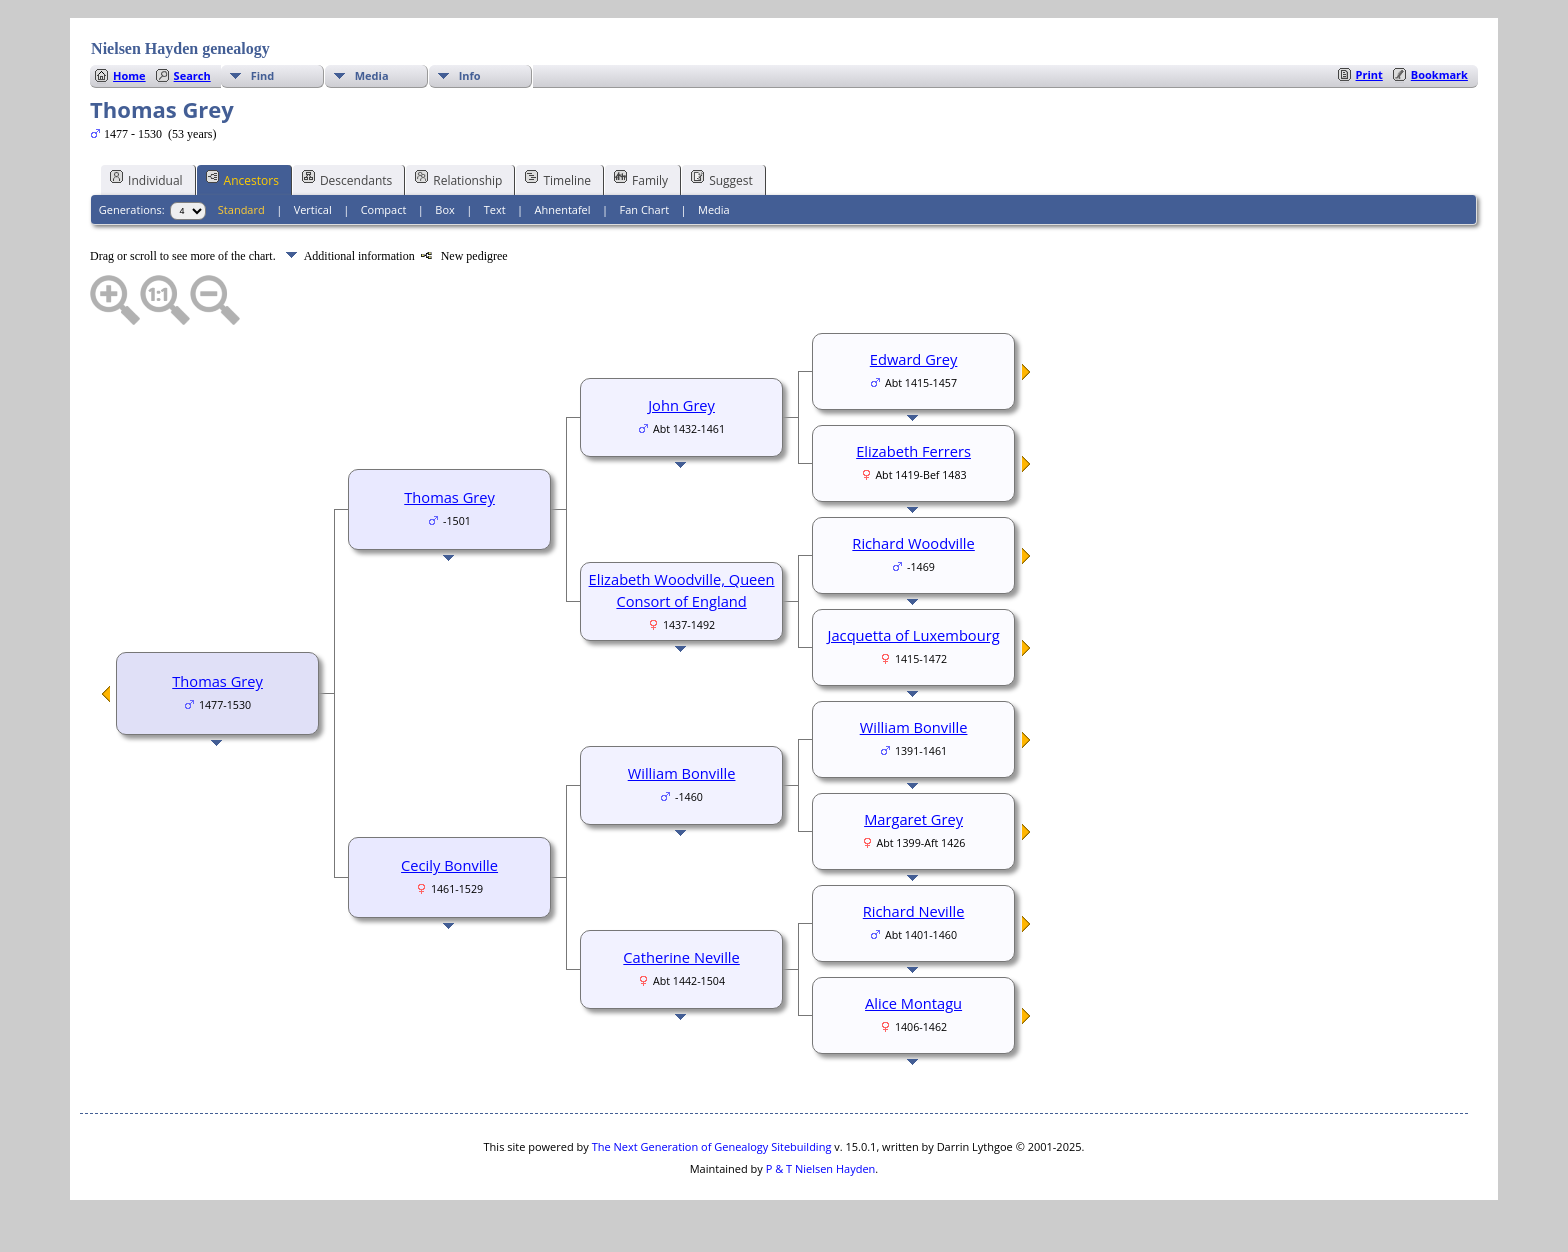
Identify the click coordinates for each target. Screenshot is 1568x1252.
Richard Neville (914, 911)
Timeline (558, 179)
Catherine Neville (681, 957)
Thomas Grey (217, 681)
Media (372, 75)
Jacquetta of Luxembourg (914, 635)
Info (470, 75)
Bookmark (1439, 74)
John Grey (681, 405)
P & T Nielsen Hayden (821, 1168)
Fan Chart (644, 209)
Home (129, 75)
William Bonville (682, 773)
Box (444, 209)
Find (263, 75)
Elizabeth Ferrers (913, 451)
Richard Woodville (913, 543)
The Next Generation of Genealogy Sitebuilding (712, 1146)
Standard (241, 209)
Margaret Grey (913, 819)
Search (192, 75)
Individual (146, 179)
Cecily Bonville (449, 865)
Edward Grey (914, 359)
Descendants (347, 179)
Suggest (722, 179)
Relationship (458, 179)
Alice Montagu (913, 1003)
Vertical (313, 209)
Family (641, 179)
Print (1369, 74)
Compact (384, 209)
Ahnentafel (563, 209)
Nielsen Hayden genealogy (180, 48)
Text (495, 209)
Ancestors (242, 179)
